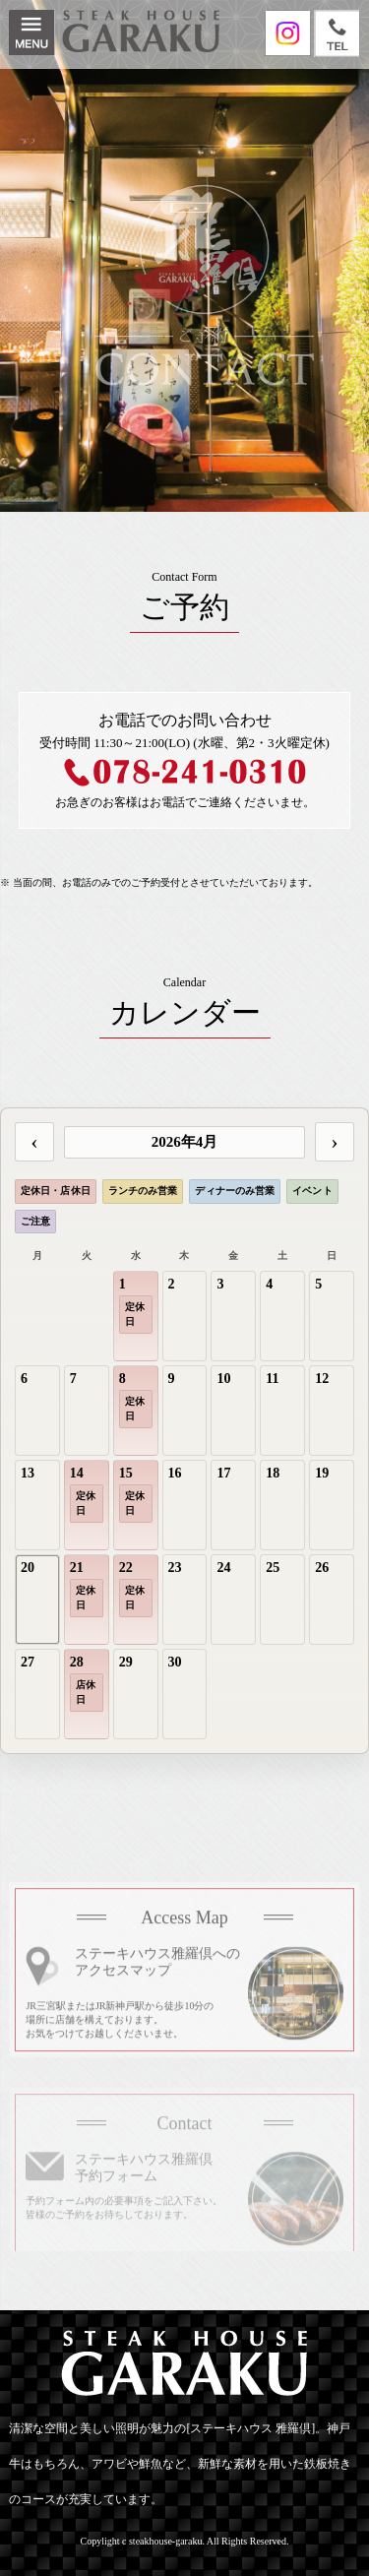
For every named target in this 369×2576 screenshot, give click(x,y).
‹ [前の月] (34, 1141)
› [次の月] (334, 1141)
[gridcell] (135, 1316)
